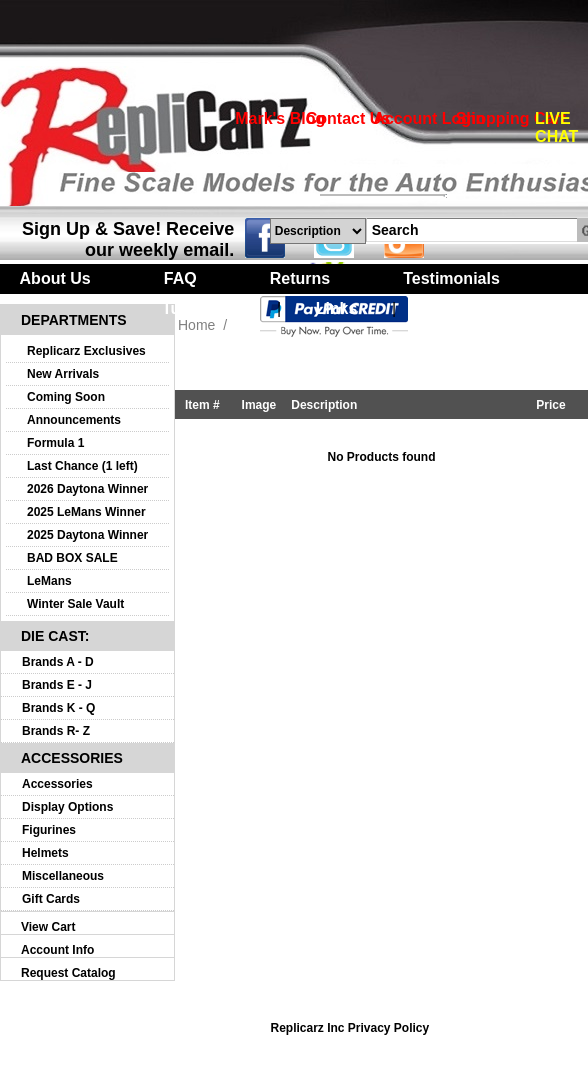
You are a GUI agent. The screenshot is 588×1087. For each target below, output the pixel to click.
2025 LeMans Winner (86, 512)
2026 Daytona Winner (87, 489)
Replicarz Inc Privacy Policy (349, 1028)
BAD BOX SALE (72, 558)
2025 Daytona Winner (87, 535)
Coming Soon (66, 397)
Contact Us (348, 118)
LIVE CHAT (556, 127)
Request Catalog (68, 973)
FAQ (180, 278)
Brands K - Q (58, 708)
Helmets (45, 853)
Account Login (429, 118)
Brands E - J (57, 685)
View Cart (48, 927)
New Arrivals (63, 374)
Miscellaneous (63, 876)
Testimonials (451, 278)
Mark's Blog (280, 118)
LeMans (49, 581)
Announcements (74, 420)
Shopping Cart (511, 118)
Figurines (49, 830)
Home (196, 325)
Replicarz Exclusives (86, 351)
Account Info (57, 950)
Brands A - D (58, 662)
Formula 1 (55, 443)
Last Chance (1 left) (82, 466)
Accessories (57, 784)
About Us (55, 278)
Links (337, 308)
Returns (300, 278)
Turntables (202, 308)
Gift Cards (51, 899)
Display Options (67, 807)
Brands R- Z (56, 731)
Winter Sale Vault (75, 604)
